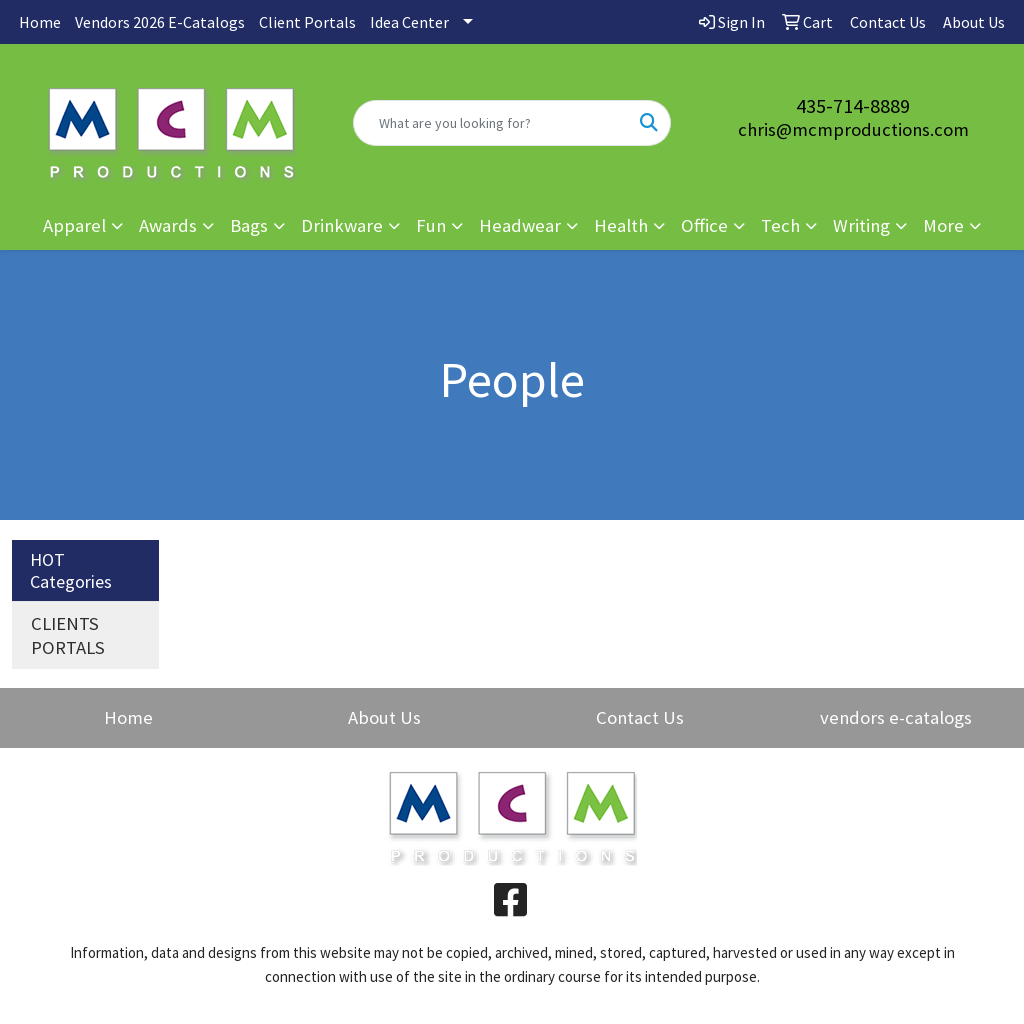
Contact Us (640, 717)
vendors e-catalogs (896, 717)
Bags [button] (249, 225)
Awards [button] (168, 225)
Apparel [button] (74, 225)
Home (40, 22)
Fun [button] (431, 225)
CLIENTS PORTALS (68, 635)
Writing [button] (861, 225)
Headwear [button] (520, 225)
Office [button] (704, 225)
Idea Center (409, 22)
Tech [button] (780, 225)
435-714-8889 (853, 105)
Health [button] (621, 225)
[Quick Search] (490, 123)
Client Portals (307, 22)
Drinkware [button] (342, 225)
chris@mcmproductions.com (853, 129)
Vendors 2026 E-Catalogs (160, 22)
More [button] (943, 225)
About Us (384, 717)
